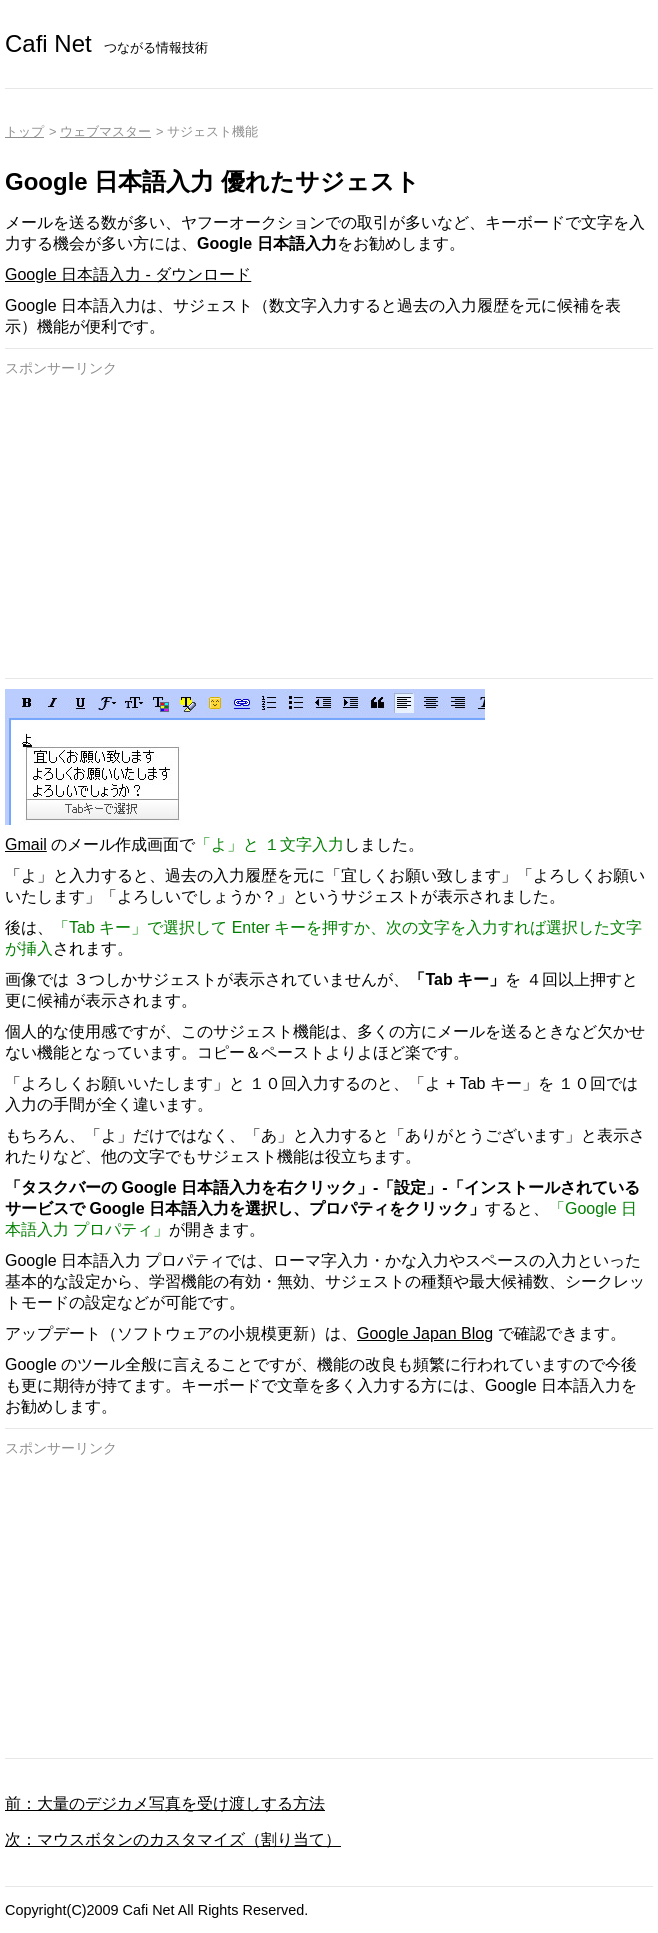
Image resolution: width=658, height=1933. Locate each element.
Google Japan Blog (425, 1333)
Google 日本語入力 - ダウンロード (128, 274)
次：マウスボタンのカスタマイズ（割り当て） (173, 1839)
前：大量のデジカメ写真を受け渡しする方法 (165, 1803)
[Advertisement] (329, 528)
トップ (24, 131)
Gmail (26, 844)
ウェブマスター (105, 131)
